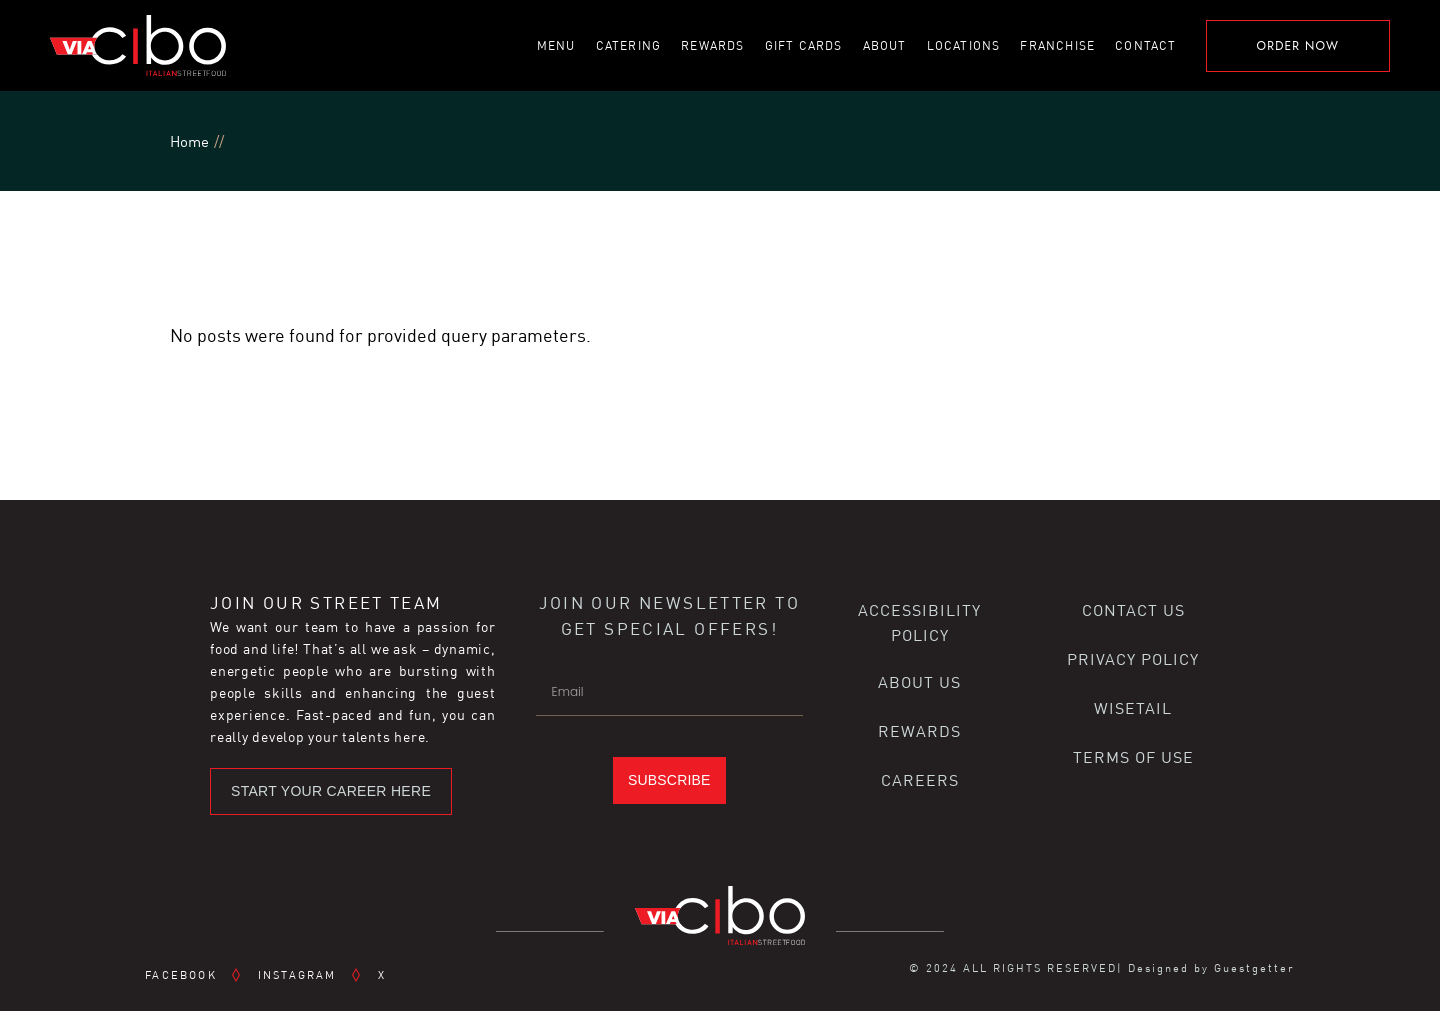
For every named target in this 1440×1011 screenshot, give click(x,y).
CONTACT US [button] (1133, 609)
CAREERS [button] (920, 779)
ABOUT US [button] (919, 681)
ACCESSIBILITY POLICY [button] (919, 622)
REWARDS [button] (919, 730)
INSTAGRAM (297, 974)
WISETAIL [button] (1133, 707)
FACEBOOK (181, 974)
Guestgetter (1254, 967)
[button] (331, 791)
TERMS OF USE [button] (1133, 756)
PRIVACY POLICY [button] (1133, 658)
